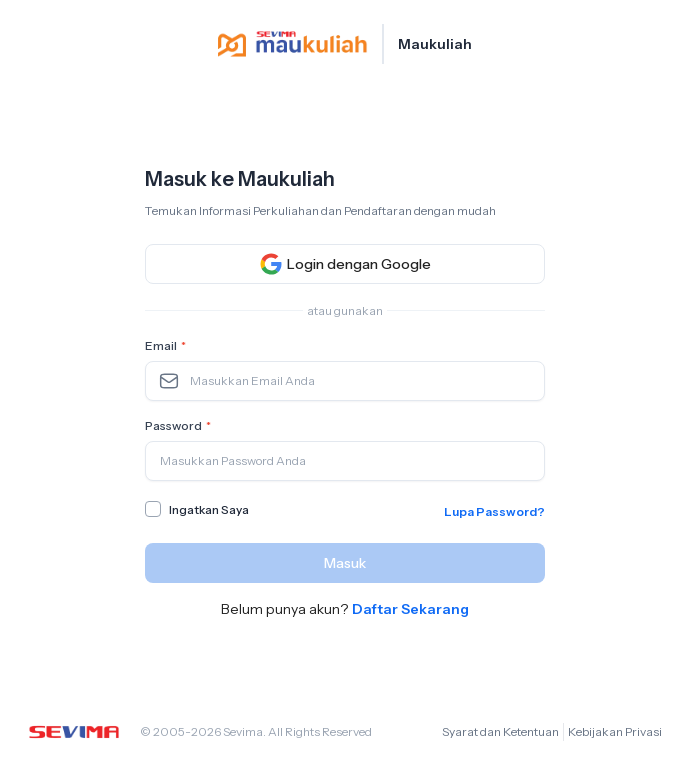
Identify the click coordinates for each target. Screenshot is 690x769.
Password (180, 426)
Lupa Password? (494, 511)
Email (167, 346)
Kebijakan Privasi (615, 731)
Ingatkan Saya (209, 509)
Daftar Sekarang (410, 609)
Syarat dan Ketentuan (500, 731)
